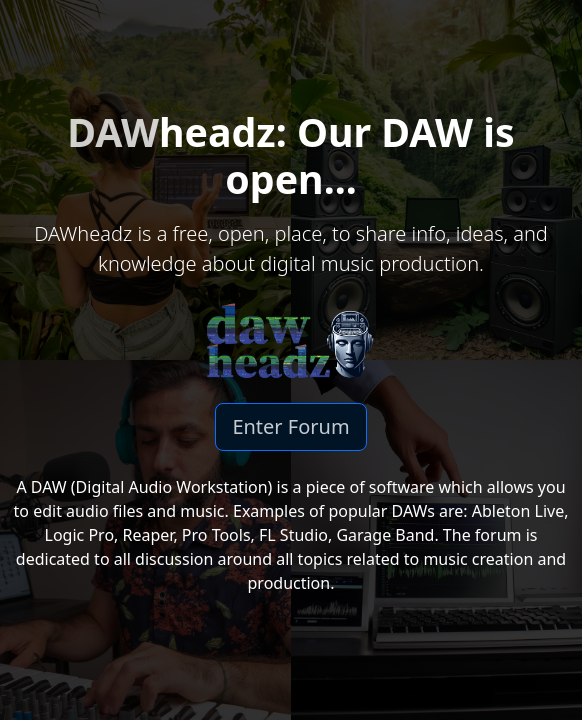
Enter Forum (290, 426)
